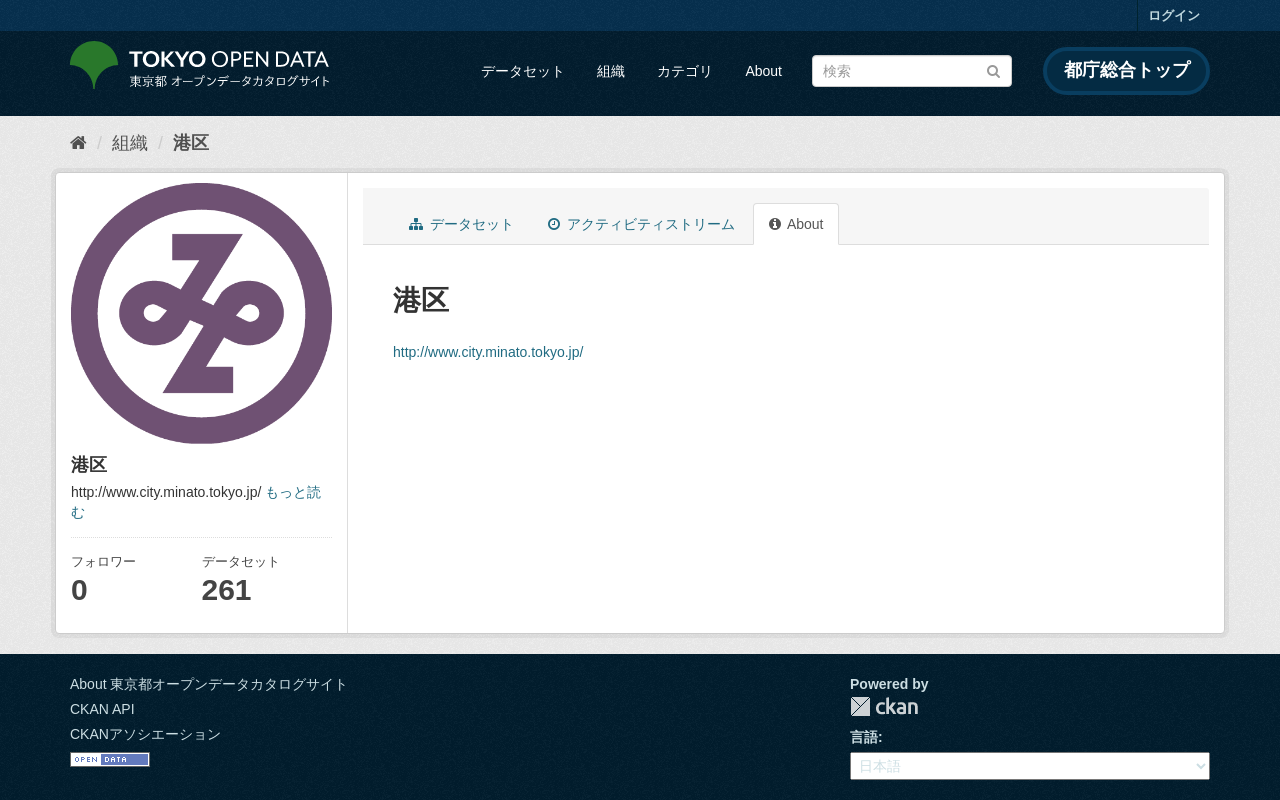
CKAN (884, 706)
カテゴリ (685, 71)
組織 (611, 71)
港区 (191, 143)
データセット (523, 71)
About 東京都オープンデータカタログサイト (209, 684)
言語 (864, 737)
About (763, 71)
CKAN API (102, 709)
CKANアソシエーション (145, 734)
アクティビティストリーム (641, 224)
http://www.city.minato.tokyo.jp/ (488, 352)
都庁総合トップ (1127, 70)
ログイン (1174, 15)
